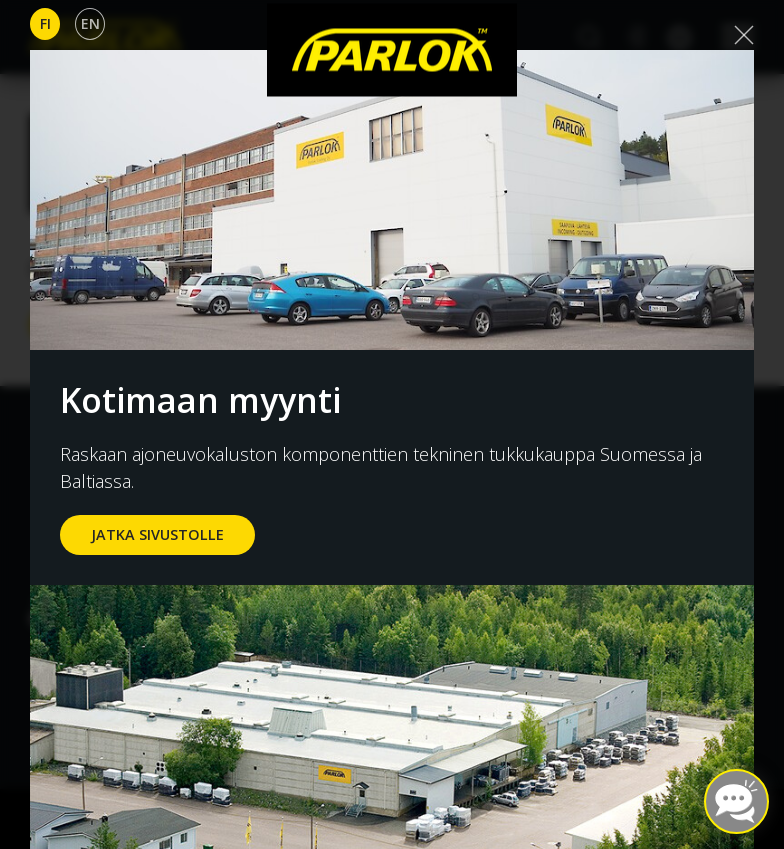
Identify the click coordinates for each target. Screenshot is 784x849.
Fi (45, 23)
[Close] (744, 35)
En (90, 23)
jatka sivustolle (157, 534)
